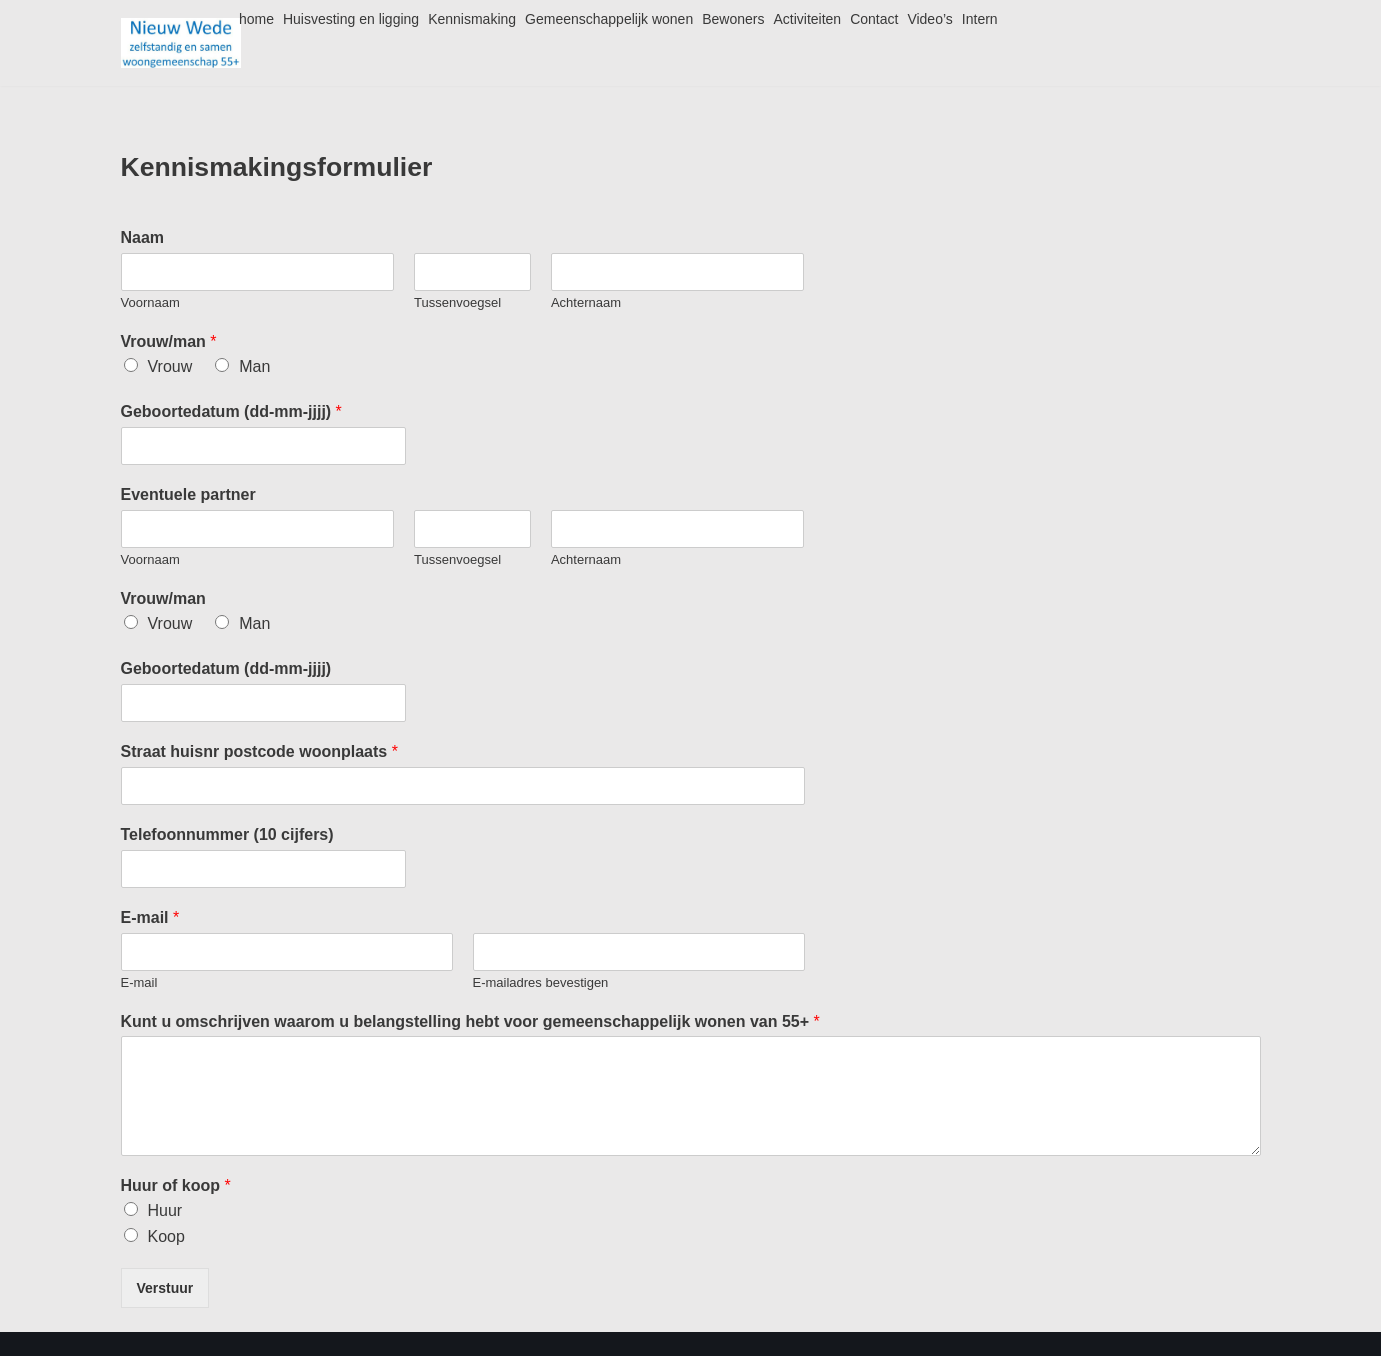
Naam (143, 237)
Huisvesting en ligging (351, 19)
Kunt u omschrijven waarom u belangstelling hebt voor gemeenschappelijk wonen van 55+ (470, 1021)
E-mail (150, 917)
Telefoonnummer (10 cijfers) (227, 834)
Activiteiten (807, 19)
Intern (980, 19)
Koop (166, 1236)
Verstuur (165, 1288)
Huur (165, 1210)
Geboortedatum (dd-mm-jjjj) (231, 411)
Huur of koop (176, 1185)
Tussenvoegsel (457, 302)
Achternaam (586, 302)
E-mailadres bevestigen (541, 982)
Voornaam (150, 302)
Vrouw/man (169, 341)
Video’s (929, 19)
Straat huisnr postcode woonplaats (259, 751)
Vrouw (170, 366)
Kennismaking (472, 19)
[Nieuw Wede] (181, 43)
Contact (874, 19)
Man (254, 366)
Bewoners (733, 19)
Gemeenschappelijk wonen (609, 19)
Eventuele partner (188, 494)
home (256, 19)
